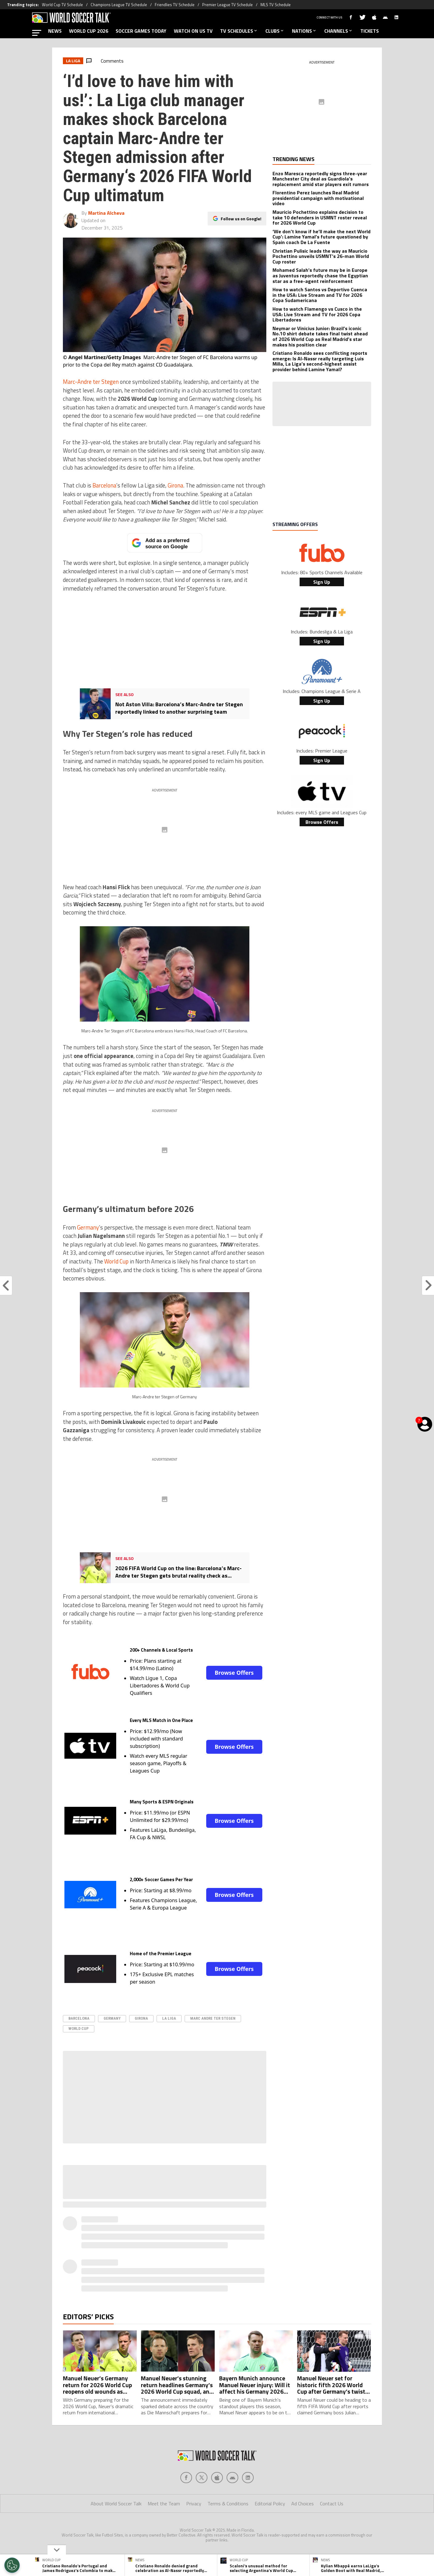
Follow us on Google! (241, 218)
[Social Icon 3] (232, 2477)
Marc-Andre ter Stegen (91, 381)
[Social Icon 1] (201, 2477)
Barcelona (104, 485)
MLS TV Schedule (275, 5)
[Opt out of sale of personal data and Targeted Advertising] (12, 2565)
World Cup (116, 1261)
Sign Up (321, 582)
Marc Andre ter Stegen (212, 2018)
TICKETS (369, 31)
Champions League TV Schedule (119, 5)
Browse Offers (234, 1672)
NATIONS (304, 31)
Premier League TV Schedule (227, 5)
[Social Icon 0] (186, 2477)
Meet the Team (164, 2503)
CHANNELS (338, 31)
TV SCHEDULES (239, 31)
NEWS (55, 31)
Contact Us (331, 2503)
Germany (88, 1227)
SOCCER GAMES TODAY (141, 31)
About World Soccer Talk (116, 2503)
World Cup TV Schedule (62, 5)
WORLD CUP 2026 (88, 31)
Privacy (193, 2503)
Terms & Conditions (227, 2503)
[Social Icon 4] (248, 2477)
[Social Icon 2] (217, 2477)
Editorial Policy (270, 2503)
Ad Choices (302, 2503)
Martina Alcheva (106, 213)
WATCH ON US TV (193, 31)
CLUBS (275, 31)
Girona (175, 485)
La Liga (169, 2018)
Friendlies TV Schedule (174, 5)
